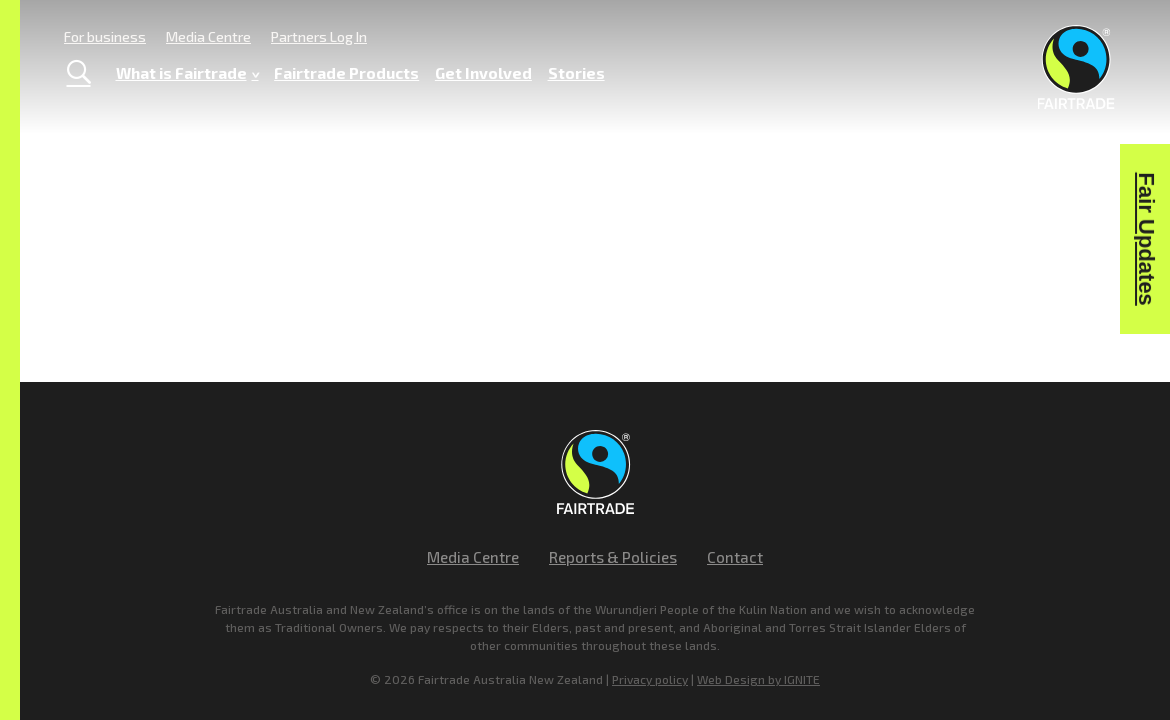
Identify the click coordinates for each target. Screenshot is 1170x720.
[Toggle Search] (78, 73)
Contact (735, 557)
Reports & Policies (613, 557)
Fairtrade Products (346, 72)
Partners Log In (319, 36)
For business (105, 36)
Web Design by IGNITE (758, 679)
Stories (576, 72)
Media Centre (208, 36)
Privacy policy (650, 679)
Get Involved (483, 72)
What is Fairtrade (187, 73)
